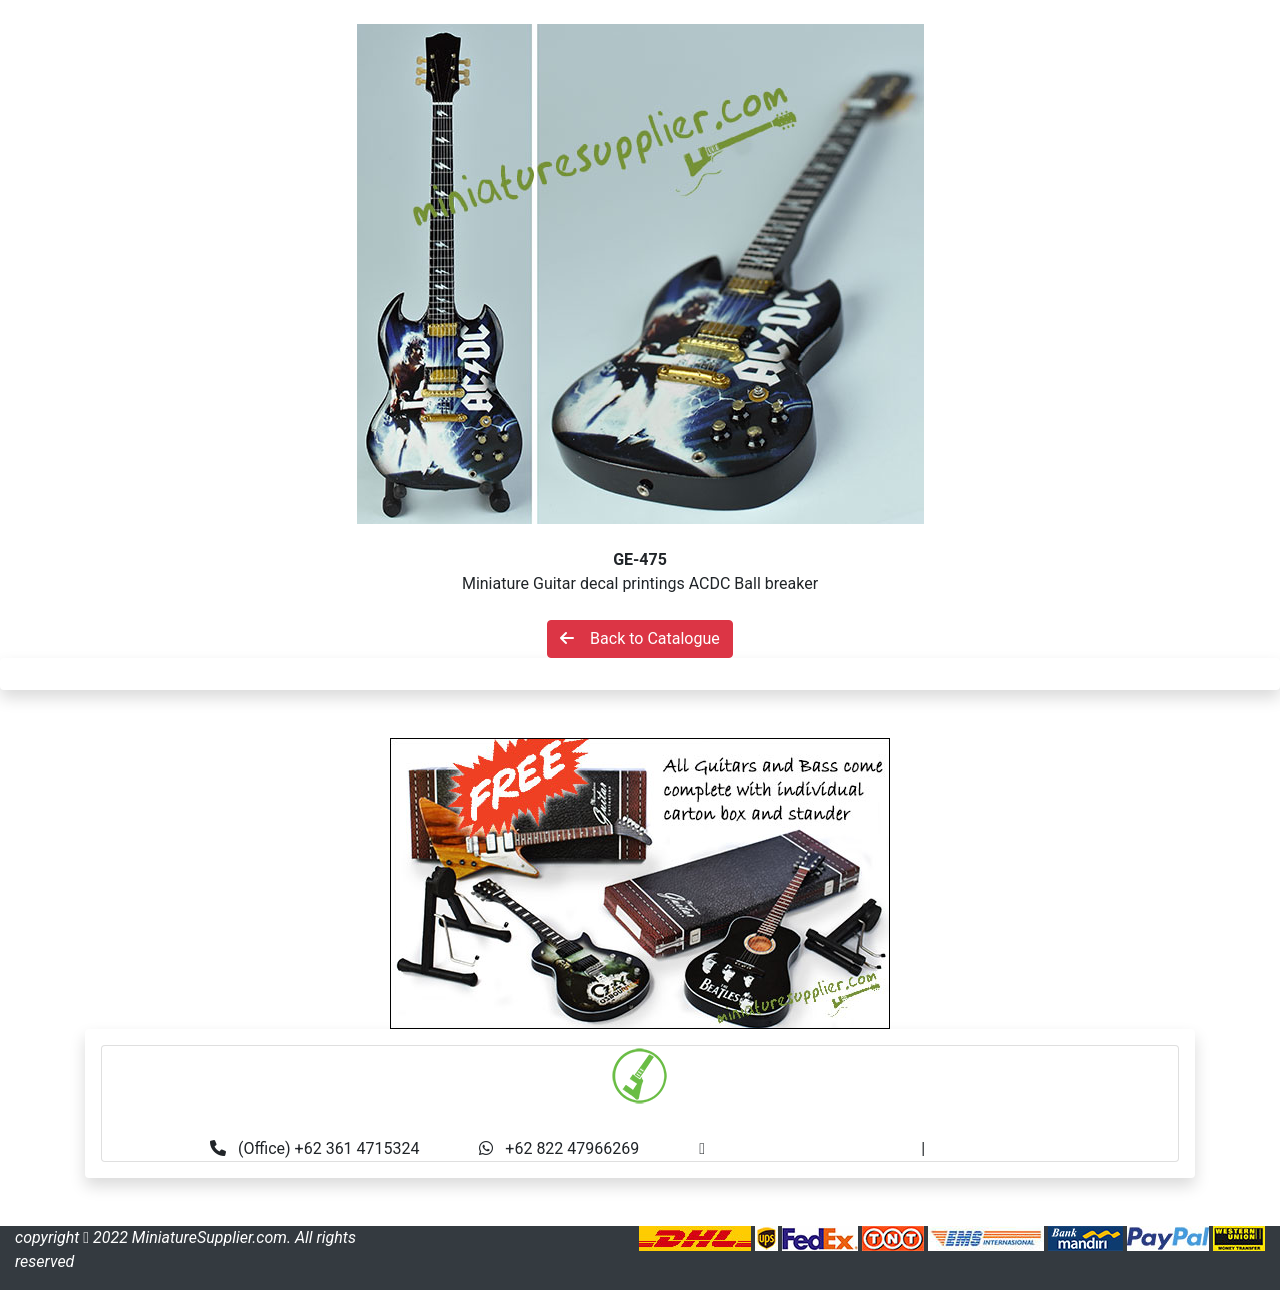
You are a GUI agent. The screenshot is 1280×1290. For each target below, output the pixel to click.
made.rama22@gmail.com (1023, 1148)
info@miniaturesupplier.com (819, 1148)
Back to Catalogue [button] (640, 638)
